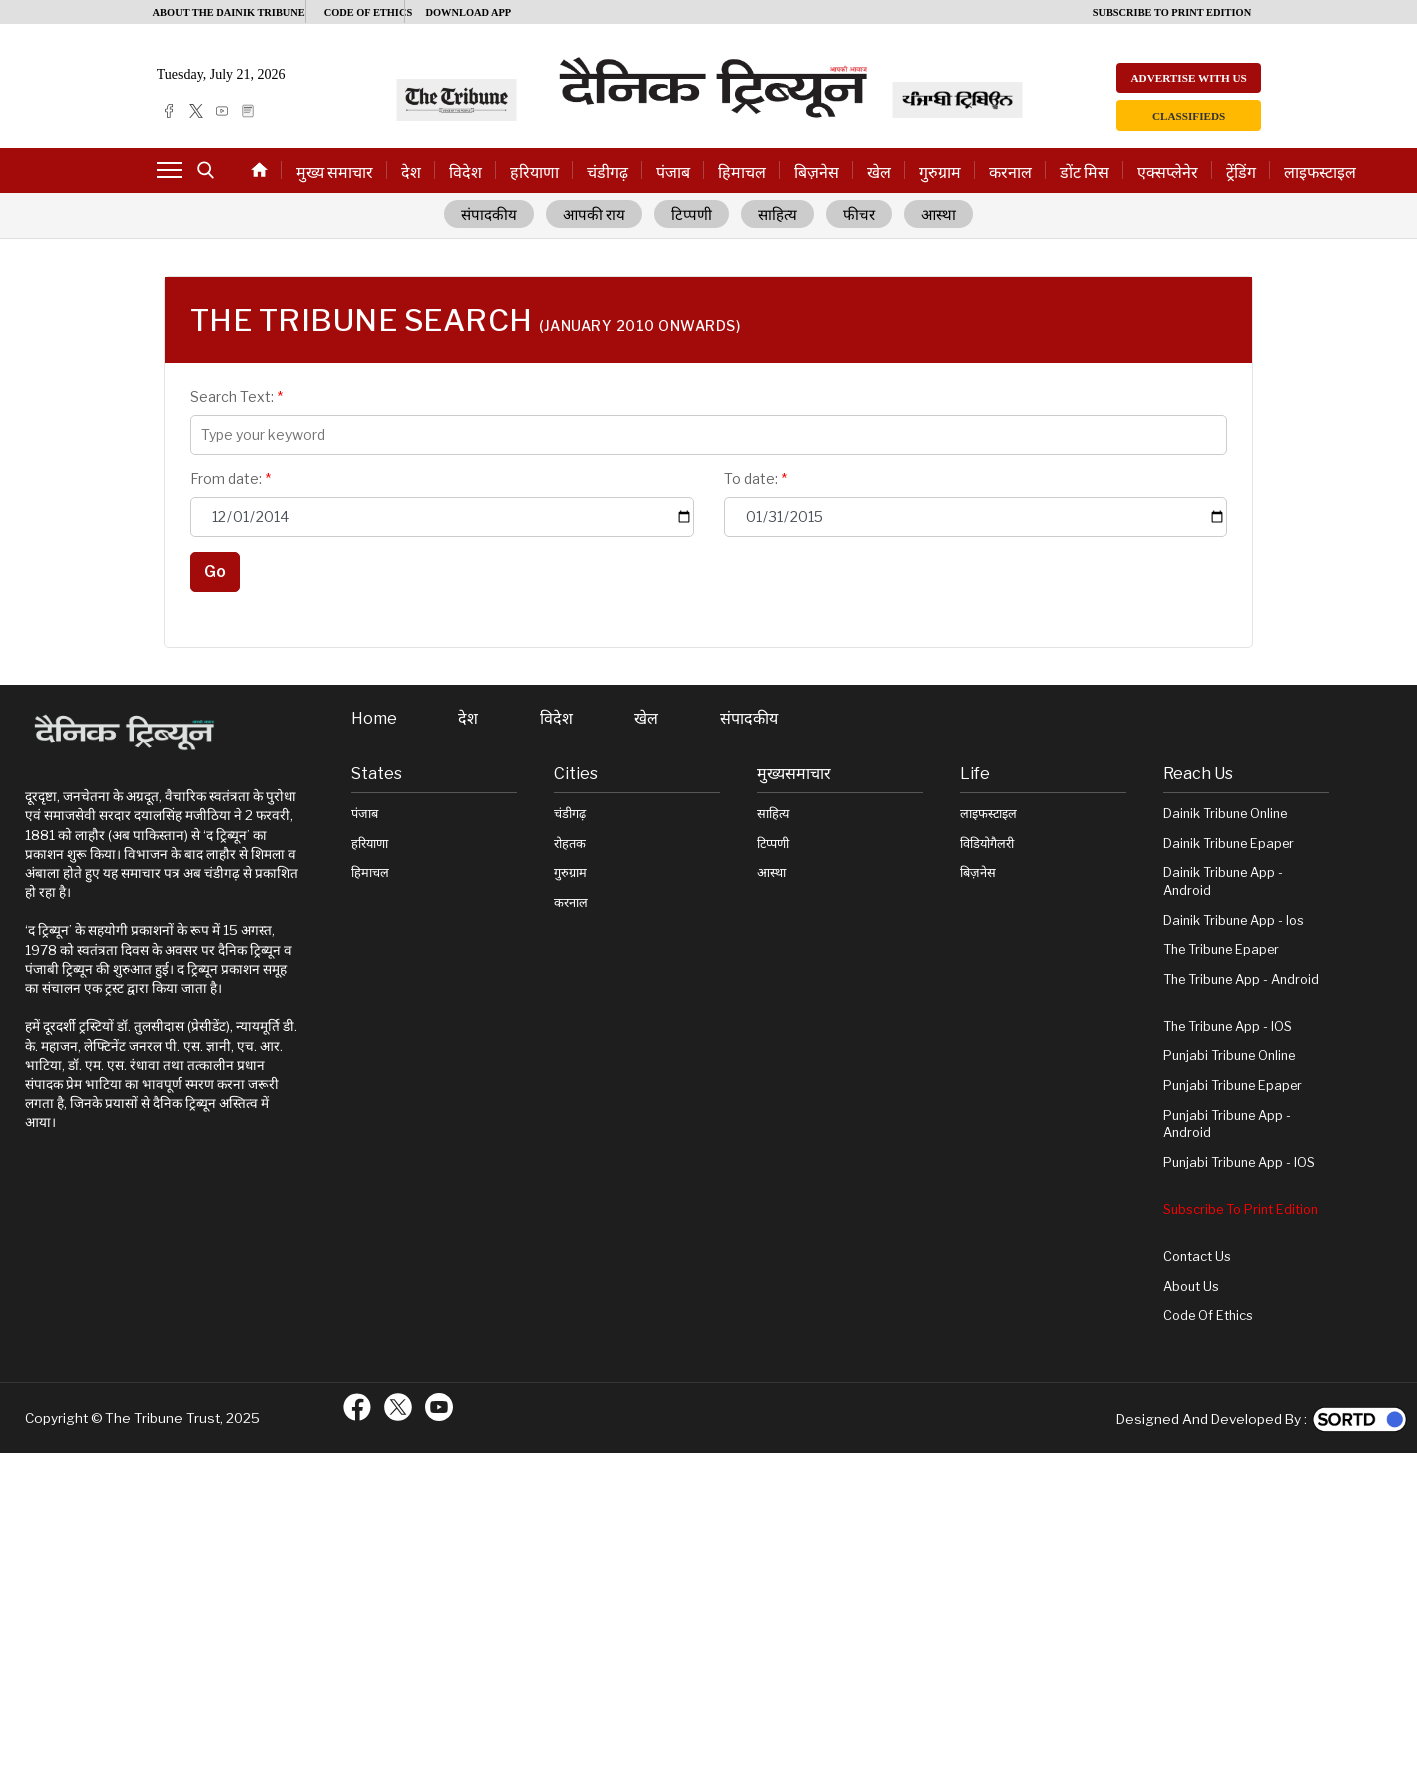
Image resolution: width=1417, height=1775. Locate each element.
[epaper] (248, 111)
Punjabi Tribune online (1229, 1055)
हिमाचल (742, 172)
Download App (468, 12)
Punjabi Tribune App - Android (1227, 1124)
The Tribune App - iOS (1227, 1026)
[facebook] (169, 111)
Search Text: (236, 396)
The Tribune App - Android (1241, 979)
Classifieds (1188, 116)
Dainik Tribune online (1225, 813)
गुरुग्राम (940, 172)
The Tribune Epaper (1221, 949)
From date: (230, 478)
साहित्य (777, 215)
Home (374, 719)
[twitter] (196, 111)
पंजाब (673, 172)
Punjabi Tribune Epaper (1232, 1085)
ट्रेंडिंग (1241, 172)
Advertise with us (1188, 78)
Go (215, 571)
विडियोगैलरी (987, 843)
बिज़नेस (816, 172)
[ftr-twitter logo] (398, 1407)
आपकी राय (594, 215)
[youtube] (222, 111)
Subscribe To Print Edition (1240, 1209)
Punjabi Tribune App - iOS (1239, 1162)
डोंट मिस (1084, 172)
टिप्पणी (691, 215)
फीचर (859, 215)
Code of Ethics (1208, 1315)
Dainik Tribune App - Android (1223, 881)
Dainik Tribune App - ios (1233, 920)
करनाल (1010, 172)
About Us (1191, 1286)
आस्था (938, 215)
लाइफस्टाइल (1320, 172)
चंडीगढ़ (607, 172)
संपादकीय (489, 215)
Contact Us (1197, 1256)
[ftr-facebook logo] (357, 1407)
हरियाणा (534, 172)
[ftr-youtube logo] (439, 1407)
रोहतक (570, 843)
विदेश (465, 172)
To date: (755, 478)
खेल (879, 172)
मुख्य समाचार (334, 172)
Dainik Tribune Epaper (1228, 843)
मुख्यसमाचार (794, 774)
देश (411, 172)
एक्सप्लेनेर (1167, 172)
